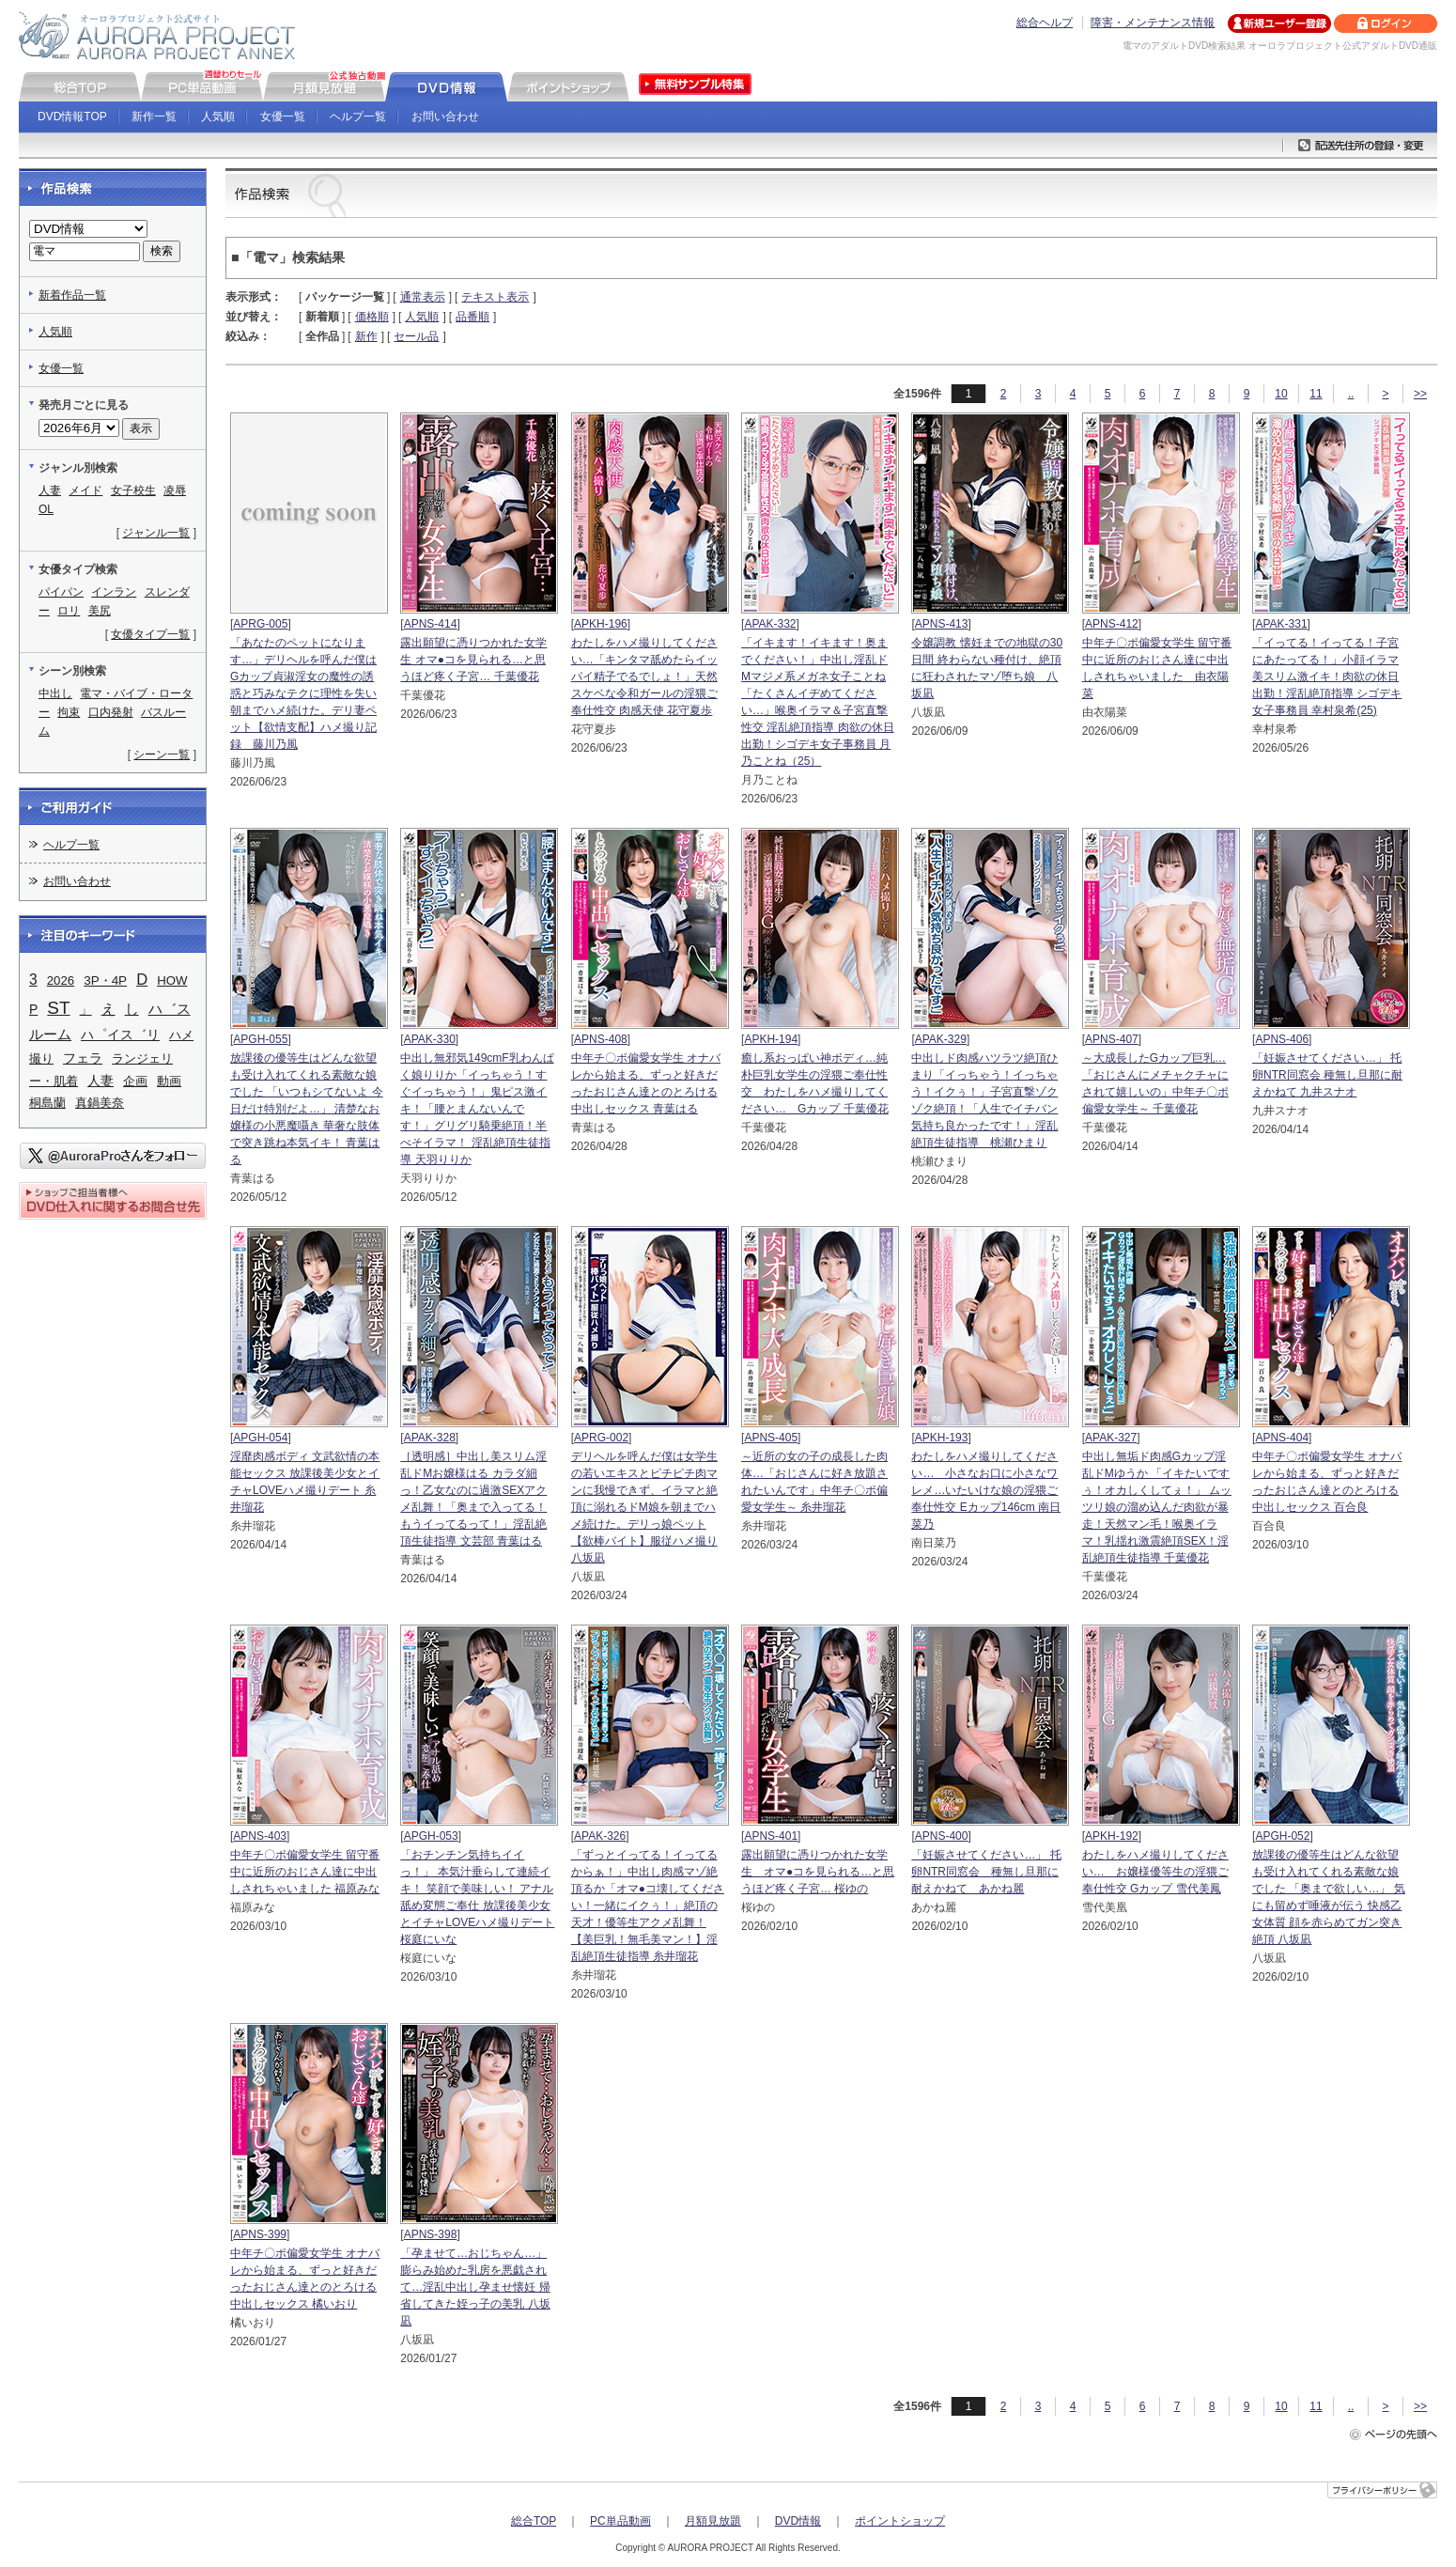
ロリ (68, 610)
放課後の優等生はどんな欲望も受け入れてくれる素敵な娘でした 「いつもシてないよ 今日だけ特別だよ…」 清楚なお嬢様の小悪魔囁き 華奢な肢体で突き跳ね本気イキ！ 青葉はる (306, 1108)
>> (1420, 393)
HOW (172, 980)
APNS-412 (1111, 623)
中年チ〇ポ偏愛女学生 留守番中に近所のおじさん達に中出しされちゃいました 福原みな (304, 1871)
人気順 (218, 116)
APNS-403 (260, 1836)
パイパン (61, 592)
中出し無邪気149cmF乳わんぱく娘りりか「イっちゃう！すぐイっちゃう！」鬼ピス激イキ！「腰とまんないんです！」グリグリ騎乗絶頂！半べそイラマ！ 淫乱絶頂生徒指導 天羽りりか (476, 1108)
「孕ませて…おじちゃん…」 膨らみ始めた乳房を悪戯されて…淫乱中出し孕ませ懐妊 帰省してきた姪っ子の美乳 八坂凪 (475, 2287)
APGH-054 (260, 1437)
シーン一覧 (161, 754)
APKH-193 (941, 1437)
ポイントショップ (900, 2521)
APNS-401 (771, 1836)
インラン (113, 592)
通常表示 (422, 296)
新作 (366, 336)
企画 (135, 1081)
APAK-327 (1111, 1437)
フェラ (82, 1058)
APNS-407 (1111, 1039)
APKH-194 (771, 1039)
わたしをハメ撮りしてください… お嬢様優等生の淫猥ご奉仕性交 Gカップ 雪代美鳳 (1155, 1871)
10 (1281, 393)
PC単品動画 (620, 2521)
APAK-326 (600, 1836)
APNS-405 (771, 1437)
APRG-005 (260, 623)
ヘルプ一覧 (358, 116)
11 (1315, 393)
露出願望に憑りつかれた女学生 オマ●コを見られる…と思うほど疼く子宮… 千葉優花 (473, 659)
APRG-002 (601, 1437)
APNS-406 (1282, 1039)
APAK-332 (770, 623)
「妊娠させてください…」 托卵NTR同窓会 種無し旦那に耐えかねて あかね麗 (986, 1871)
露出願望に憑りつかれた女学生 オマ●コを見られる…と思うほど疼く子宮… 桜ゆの (817, 1871)
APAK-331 (1281, 623)
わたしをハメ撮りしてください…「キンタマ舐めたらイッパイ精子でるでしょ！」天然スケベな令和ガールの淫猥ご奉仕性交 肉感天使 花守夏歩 (644, 676)
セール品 (416, 336)
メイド (85, 490)
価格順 (372, 316)
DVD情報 (798, 2521)
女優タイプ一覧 (150, 634)
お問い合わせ (445, 116)
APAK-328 (430, 1437)
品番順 (472, 316)
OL (46, 509)
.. (1351, 393)
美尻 (99, 610)
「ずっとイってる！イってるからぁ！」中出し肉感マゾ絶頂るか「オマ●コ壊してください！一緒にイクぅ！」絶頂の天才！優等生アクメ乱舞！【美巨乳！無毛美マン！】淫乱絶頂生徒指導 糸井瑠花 (647, 1905)
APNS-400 (941, 1836)
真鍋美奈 (99, 1103)
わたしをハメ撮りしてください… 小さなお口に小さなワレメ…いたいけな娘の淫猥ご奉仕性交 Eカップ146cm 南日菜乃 (986, 1490)
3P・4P (105, 980)
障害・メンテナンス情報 (1153, 22)
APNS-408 (600, 1039)
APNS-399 (260, 2234)
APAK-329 (941, 1039)
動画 (169, 1081)
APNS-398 (430, 2234)
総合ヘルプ (1044, 22)
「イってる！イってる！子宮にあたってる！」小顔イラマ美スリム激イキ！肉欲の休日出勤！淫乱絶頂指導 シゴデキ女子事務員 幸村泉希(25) (1327, 676)
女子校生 (133, 490)
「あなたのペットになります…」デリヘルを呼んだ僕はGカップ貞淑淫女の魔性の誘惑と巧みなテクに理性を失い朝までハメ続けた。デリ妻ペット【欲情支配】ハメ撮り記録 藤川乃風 (303, 693)
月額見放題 (713, 2521)
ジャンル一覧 (156, 532)
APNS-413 (941, 623)
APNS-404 (1282, 1437)
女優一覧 (282, 116)
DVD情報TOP (72, 116)
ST (58, 1008)
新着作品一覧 (72, 295)
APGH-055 (260, 1039)
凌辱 (174, 490)
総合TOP (533, 2521)
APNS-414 (430, 623)
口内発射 (110, 712)
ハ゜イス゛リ (120, 1035)
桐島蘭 (47, 1103)
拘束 (68, 712)
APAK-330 (430, 1039)
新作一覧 (154, 116)
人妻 (50, 490)
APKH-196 (600, 623)
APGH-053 (431, 1836)
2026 (60, 980)
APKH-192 (1111, 1836)
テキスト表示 (495, 296)
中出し (55, 693)
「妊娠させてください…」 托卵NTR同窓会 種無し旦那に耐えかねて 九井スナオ (1327, 1074)
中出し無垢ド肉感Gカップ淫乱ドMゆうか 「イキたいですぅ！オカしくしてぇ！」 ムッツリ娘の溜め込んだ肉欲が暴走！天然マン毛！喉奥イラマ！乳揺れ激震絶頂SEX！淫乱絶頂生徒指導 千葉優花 (1156, 1507)
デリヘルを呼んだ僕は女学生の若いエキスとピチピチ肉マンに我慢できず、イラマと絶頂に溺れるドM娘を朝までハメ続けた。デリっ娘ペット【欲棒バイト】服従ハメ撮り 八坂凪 (644, 1507)
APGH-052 (1282, 1836)
